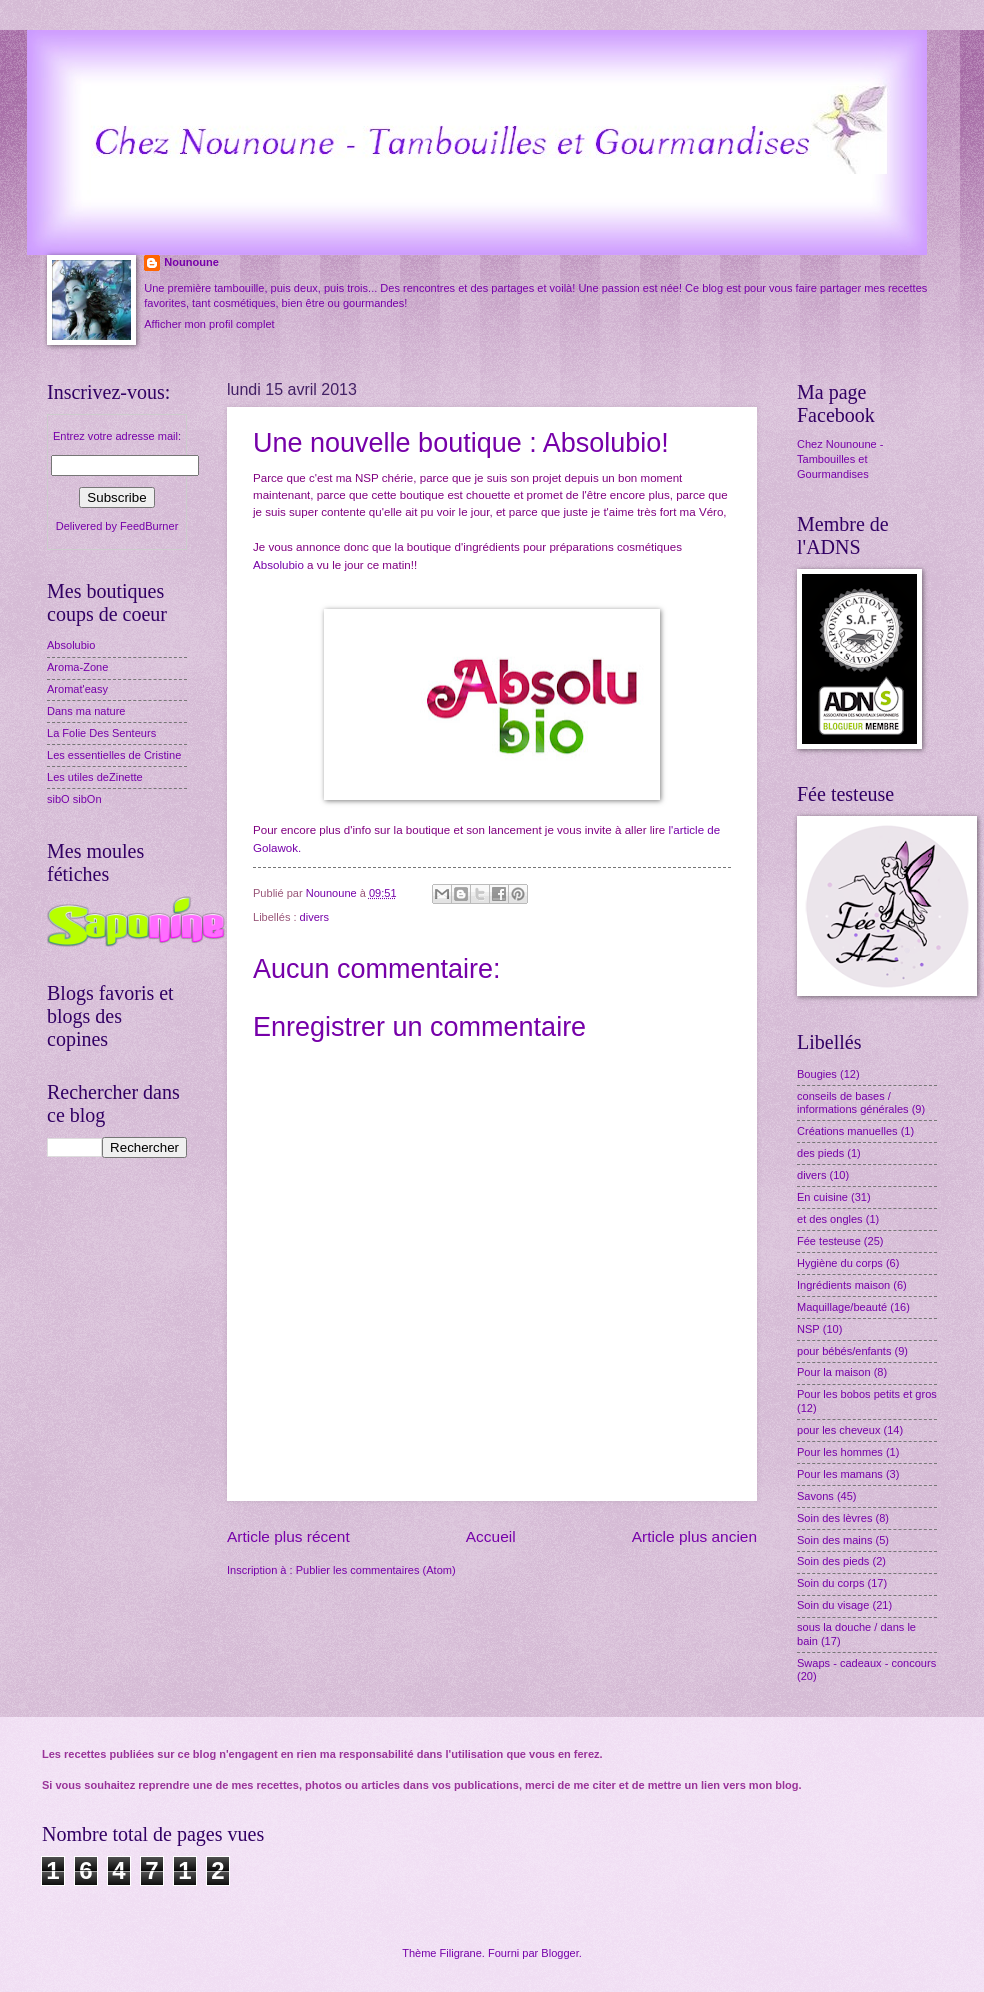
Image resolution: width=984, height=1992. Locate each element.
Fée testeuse (829, 1241)
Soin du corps (830, 1583)
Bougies (817, 1074)
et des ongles (830, 1219)
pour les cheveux (838, 1430)
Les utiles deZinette (95, 777)
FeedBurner (149, 526)
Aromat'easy (77, 689)
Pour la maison (834, 1372)
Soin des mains (834, 1540)
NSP (808, 1329)
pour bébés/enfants (844, 1351)
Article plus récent (288, 1536)
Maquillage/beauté (842, 1307)
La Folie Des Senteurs (101, 733)
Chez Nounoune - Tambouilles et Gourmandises (840, 459)
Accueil (491, 1536)
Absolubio (278, 565)
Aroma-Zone (77, 667)
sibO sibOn (74, 799)
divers (314, 917)
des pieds (820, 1153)
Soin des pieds (833, 1561)
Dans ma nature (86, 711)
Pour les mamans (840, 1474)
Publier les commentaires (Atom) (376, 1570)
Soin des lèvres (834, 1518)
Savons (815, 1496)
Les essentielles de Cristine (114, 755)
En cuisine (822, 1197)
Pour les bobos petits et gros (867, 1394)
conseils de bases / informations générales (853, 1102)
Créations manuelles (847, 1131)
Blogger (559, 1953)
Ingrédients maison (843, 1285)
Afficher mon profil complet (209, 324)
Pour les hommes (840, 1452)
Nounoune (191, 262)
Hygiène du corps (840, 1263)
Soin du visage (833, 1605)
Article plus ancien (694, 1536)
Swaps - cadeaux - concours (866, 1663)
